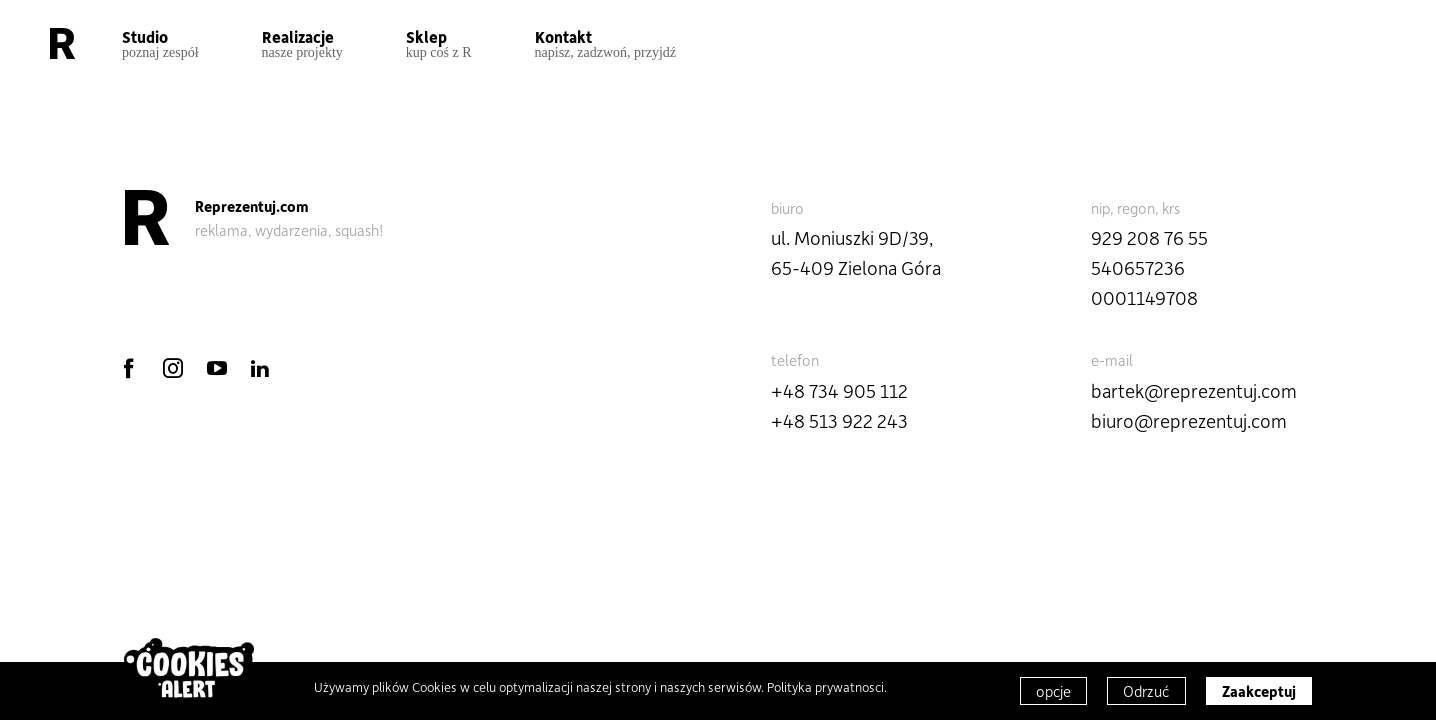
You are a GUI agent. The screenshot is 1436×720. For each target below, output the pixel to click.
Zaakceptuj (1259, 691)
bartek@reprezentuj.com (1194, 390)
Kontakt (606, 43)
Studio (160, 43)
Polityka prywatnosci (825, 686)
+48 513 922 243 (839, 420)
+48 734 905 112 (839, 390)
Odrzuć (1146, 691)
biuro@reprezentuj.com (1189, 420)
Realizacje (302, 43)
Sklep (439, 43)
